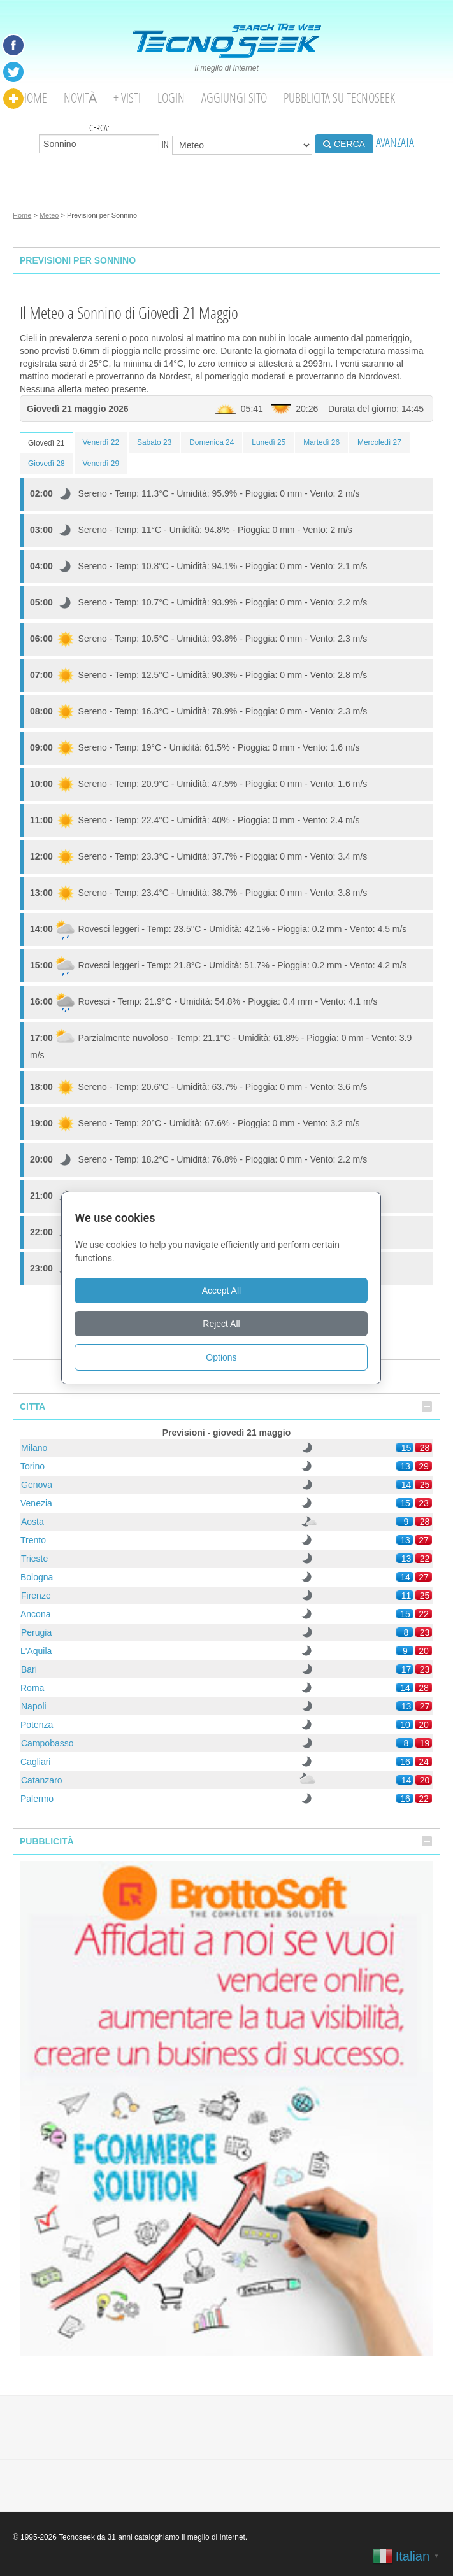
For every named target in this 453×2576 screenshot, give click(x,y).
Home (33, 98)
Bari (29, 1669)
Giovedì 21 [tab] (46, 443)
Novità (80, 98)
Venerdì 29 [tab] (101, 463)
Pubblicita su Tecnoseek (339, 98)
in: (237, 145)
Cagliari (35, 1762)
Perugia (36, 1632)
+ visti (127, 98)
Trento (33, 1540)
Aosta (32, 1522)
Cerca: (99, 137)
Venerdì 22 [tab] (101, 442)
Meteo (49, 215)
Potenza (36, 1725)
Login (171, 98)
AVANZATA (395, 142)
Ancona (35, 1614)
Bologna (36, 1577)
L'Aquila (36, 1651)
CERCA (344, 144)
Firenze (36, 1595)
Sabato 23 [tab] (154, 442)
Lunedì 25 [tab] (268, 442)
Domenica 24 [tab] (211, 442)
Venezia (36, 1503)
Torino (32, 1466)
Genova (36, 1485)
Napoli (34, 1706)
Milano (34, 1448)
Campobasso (47, 1743)
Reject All (226, 1324)
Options (226, 1357)
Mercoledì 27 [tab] (379, 442)
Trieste (34, 1558)
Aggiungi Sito (234, 98)
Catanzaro (41, 1780)
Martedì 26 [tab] (321, 442)
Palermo (37, 1799)
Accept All (226, 1290)
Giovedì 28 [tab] (46, 463)
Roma (32, 1688)
